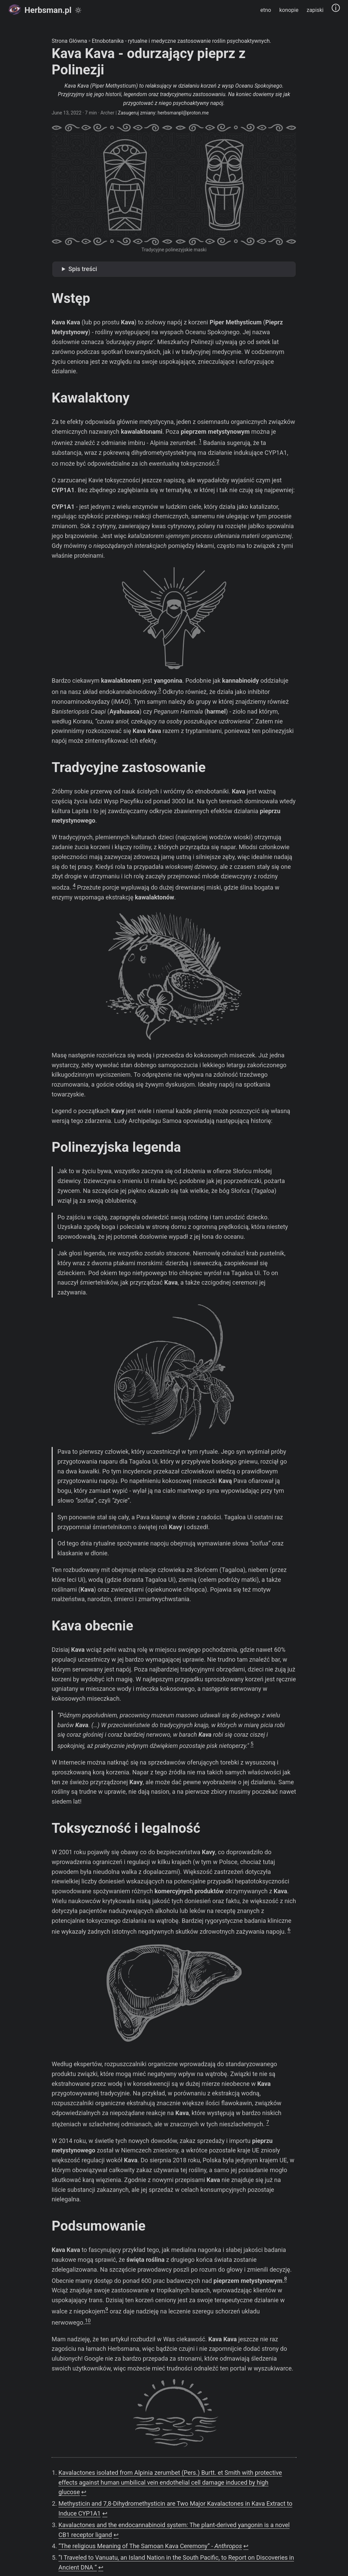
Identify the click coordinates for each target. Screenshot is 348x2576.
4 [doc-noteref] (74, 885)
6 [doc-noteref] (289, 1930)
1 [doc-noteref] (200, 441)
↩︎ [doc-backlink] (83, 2492)
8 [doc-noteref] (285, 2279)
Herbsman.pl (39, 9)
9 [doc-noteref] (106, 2309)
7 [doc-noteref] (267, 2122)
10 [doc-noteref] (88, 2321)
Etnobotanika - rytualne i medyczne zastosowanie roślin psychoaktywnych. (181, 41)
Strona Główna (69, 41)
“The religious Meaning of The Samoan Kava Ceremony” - (150, 2546)
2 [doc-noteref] (217, 462)
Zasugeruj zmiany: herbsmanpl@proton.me (163, 112)
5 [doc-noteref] (251, 1744)
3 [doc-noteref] (159, 690)
